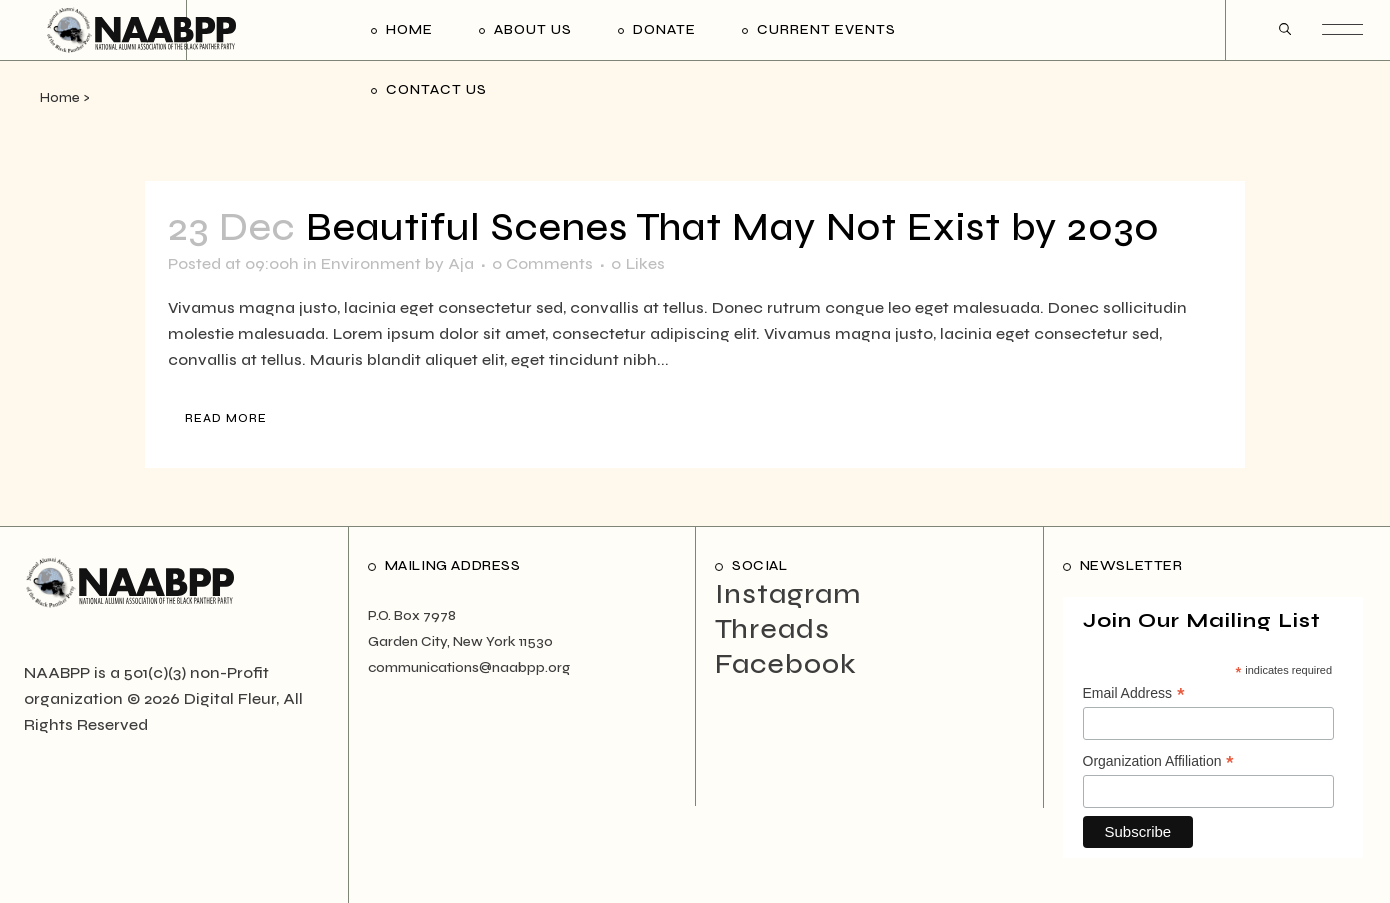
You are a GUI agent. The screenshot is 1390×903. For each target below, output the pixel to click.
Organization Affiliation (1159, 762)
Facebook (786, 664)
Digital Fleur (230, 698)
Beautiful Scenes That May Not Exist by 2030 (733, 227)
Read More (226, 418)
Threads (772, 629)
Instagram (788, 594)
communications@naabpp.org (469, 667)
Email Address (1134, 694)
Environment (371, 263)
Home (60, 98)
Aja (461, 263)
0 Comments (542, 263)
